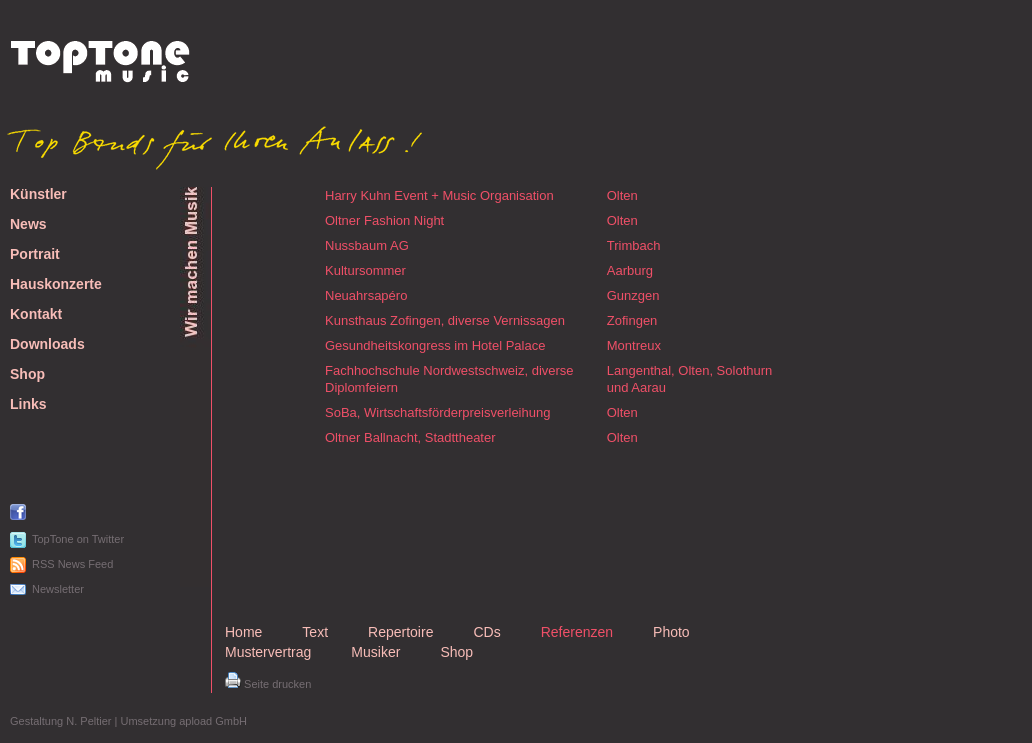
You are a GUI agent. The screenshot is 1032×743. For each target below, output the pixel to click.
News (28, 224)
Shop (27, 374)
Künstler (38, 194)
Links (28, 404)
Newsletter (58, 589)
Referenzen (577, 632)
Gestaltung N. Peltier (61, 721)
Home (243, 632)
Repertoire (400, 632)
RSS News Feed (72, 564)
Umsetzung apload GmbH (183, 721)
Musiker (375, 652)
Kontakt (36, 314)
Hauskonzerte (56, 284)
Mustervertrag (268, 652)
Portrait (35, 254)
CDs (486, 632)
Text (315, 632)
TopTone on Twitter (78, 539)
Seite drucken (268, 684)
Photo (671, 632)
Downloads (47, 344)
